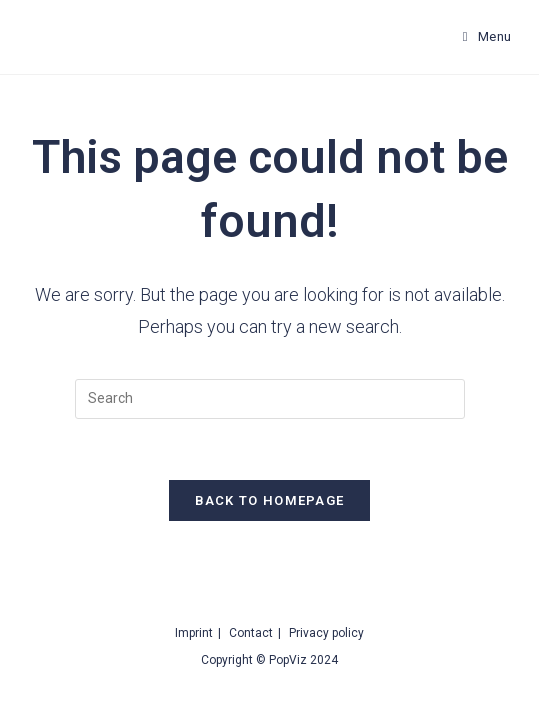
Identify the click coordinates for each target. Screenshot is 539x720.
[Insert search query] (270, 399)
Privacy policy (326, 633)
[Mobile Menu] (487, 36)
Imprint (194, 633)
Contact (251, 633)
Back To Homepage (270, 500)
